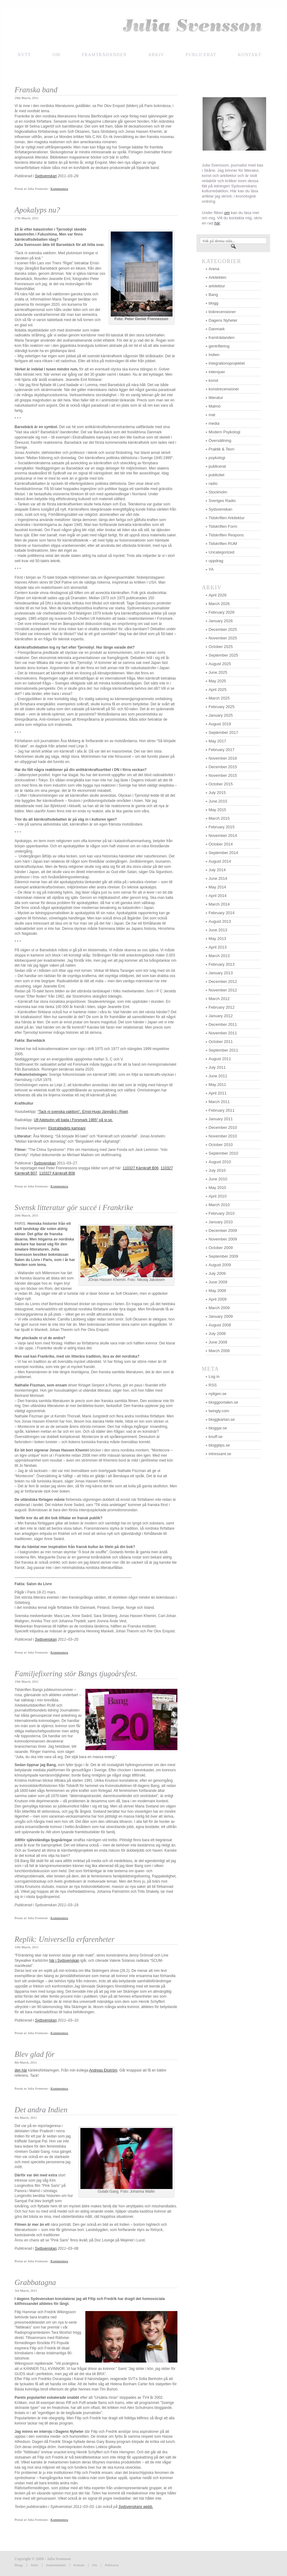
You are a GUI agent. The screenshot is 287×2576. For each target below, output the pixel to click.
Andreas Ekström (103, 2070)
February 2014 (222, 912)
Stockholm (218, 492)
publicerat (217, 466)
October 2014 (221, 844)
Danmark (217, 329)
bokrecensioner (222, 311)
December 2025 (223, 629)
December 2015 (223, 767)
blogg (214, 303)
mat (212, 414)
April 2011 (218, 1093)
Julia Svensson (143, 26)
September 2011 (223, 1050)
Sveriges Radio (222, 500)
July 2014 (217, 870)
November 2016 (223, 758)
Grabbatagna (35, 2282)
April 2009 (218, 1299)
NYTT (24, 54)
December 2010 (223, 1127)
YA (211, 569)
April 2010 (218, 1196)
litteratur (216, 397)
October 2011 (221, 1041)
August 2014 (220, 861)
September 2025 (223, 655)
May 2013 (217, 938)
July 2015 (217, 792)
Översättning (220, 440)
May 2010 (217, 1187)
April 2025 (218, 689)
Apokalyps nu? (37, 210)
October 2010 (221, 1144)
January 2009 (221, 1316)
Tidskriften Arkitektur (227, 518)
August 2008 (220, 1325)
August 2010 (220, 1162)
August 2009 (220, 1265)
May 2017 (217, 741)
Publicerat (112, 2565)
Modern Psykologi (224, 432)
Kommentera (59, 188)
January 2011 (221, 1119)
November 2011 (223, 1033)
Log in (214, 1376)
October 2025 (221, 646)
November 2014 (223, 835)
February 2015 (222, 827)
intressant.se (220, 1453)
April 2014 (218, 895)
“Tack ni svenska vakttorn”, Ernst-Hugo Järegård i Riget (82, 1112)
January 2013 (221, 973)
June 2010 (218, 1179)
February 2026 (222, 612)
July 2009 (217, 1273)
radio (213, 483)
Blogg (19, 2565)
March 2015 (219, 818)
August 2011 (220, 1058)
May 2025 (217, 681)
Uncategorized (222, 552)
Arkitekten (218, 277)
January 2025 (221, 715)
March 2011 (219, 1101)
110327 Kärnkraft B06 (141, 1168)
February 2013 (222, 964)
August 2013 (220, 921)
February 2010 (222, 1213)
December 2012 (223, 981)
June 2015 (218, 801)
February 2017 (222, 749)
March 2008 (219, 1350)
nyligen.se (218, 1393)
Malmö (215, 406)
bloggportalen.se (223, 1402)
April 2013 (218, 947)
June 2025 (218, 672)
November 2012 (223, 990)
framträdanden (104, 54)
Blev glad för (35, 2054)
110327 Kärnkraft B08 (57, 1173)
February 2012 (222, 1007)
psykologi (217, 457)
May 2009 (217, 1290)
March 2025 (219, 698)
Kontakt (79, 2565)
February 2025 (222, 706)
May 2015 (217, 809)
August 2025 (220, 663)
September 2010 (223, 1153)
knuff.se (216, 1436)
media (214, 423)
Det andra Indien (41, 2110)
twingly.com (219, 1411)
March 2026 (219, 603)
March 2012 (219, 998)
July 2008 (217, 1333)
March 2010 (219, 1204)
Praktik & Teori (222, 449)
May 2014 (217, 887)
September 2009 (223, 1256)
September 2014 (223, 852)
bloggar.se (218, 1428)
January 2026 (221, 621)
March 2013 (219, 955)
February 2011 (222, 1110)
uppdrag (216, 560)
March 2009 (219, 1307)
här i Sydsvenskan (64, 1960)
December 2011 (223, 1024)
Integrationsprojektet (227, 363)
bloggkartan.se (222, 1419)
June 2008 (218, 1342)
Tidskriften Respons (226, 535)
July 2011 (217, 1067)
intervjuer (217, 372)
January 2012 (221, 1016)
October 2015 (221, 784)
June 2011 (218, 1076)
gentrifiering (219, 346)
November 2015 (223, 775)
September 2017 (223, 732)
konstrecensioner (224, 389)
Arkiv (156, 54)
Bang (213, 294)
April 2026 (218, 595)
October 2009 (221, 1247)
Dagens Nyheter (223, 320)
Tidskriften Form (223, 526)
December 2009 (223, 1230)
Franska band (36, 90)
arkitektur (217, 286)
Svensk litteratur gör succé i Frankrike (74, 1207)
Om (56, 54)
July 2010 (217, 1170)
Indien (214, 354)
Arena (214, 268)
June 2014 (218, 878)
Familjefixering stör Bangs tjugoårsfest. (76, 1673)
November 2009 (223, 1239)
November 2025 (223, 638)
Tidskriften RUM (223, 543)
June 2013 (218, 930)
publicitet (216, 475)
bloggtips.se (219, 1445)
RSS (213, 1385)
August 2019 (220, 724)
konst (213, 380)
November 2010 (223, 1136)
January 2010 (221, 1222)
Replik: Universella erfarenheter (64, 1939)
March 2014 (219, 904)
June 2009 (218, 1282)
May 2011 (217, 1084)
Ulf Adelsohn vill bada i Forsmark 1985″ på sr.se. (73, 1120)
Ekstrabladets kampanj (66, 1128)
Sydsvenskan (45, 1163)
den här (21, 2070)
